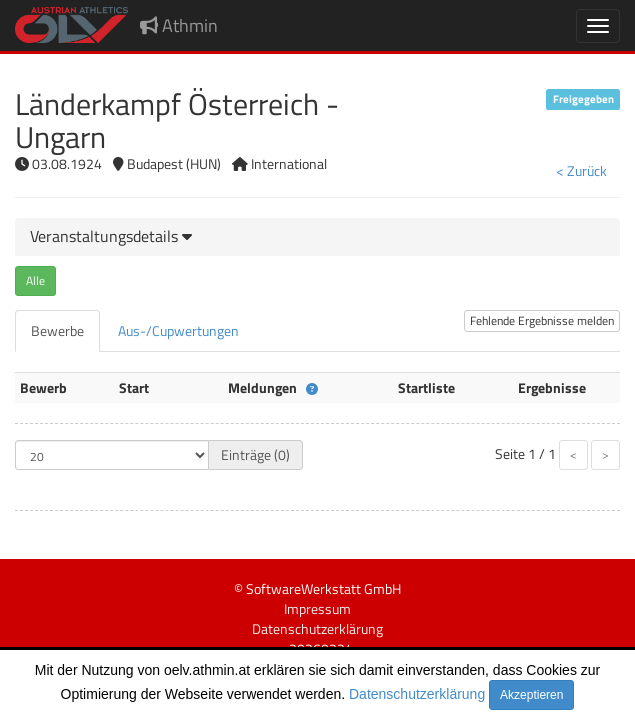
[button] (111, 236)
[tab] (317, 237)
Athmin (179, 25)
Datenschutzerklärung (417, 694)
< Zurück (581, 170)
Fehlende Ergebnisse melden (542, 320)
